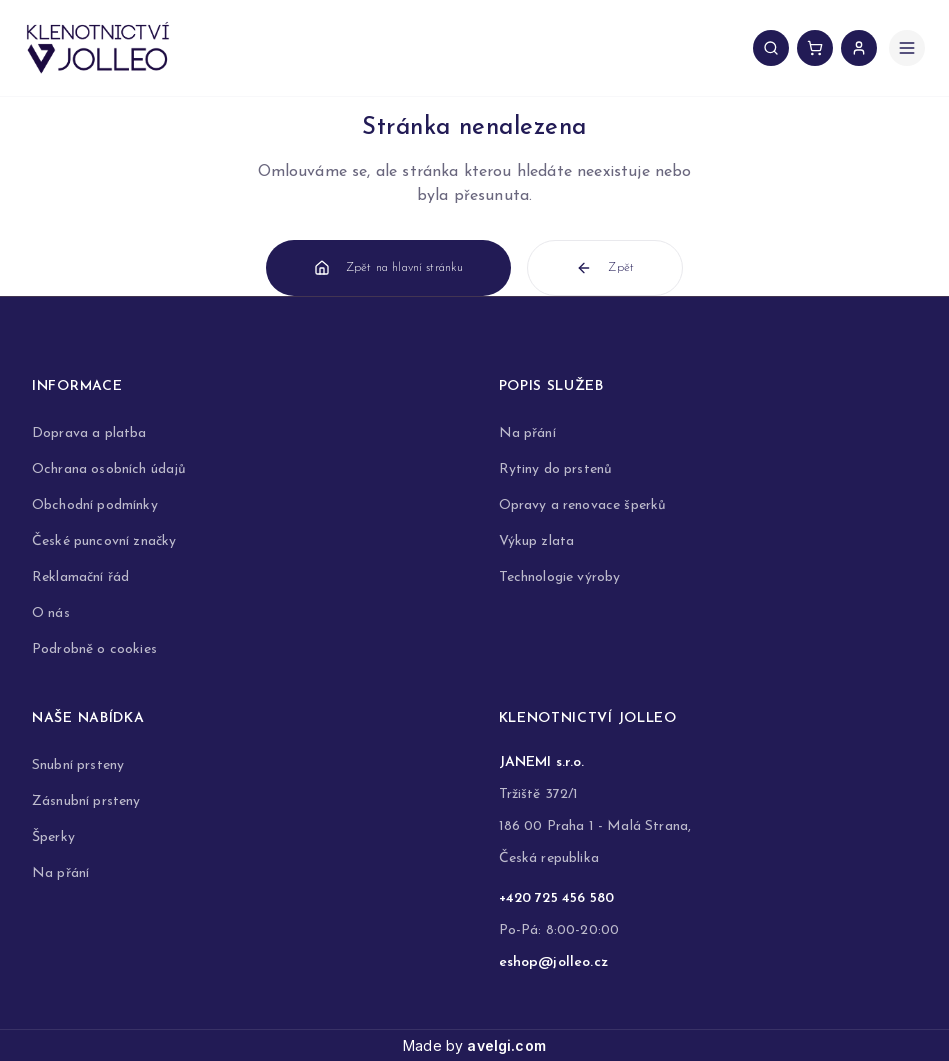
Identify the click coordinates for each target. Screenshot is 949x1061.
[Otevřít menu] (907, 48)
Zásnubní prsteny (86, 801)
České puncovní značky (104, 541)
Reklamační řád (80, 577)
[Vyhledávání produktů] (771, 48)
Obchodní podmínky (95, 505)
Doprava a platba (89, 433)
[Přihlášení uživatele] (859, 48)
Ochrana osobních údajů (109, 469)
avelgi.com (506, 1045)
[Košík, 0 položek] (815, 48)
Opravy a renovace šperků (583, 505)
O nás (51, 613)
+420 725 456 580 (557, 898)
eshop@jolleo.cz (553, 962)
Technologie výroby (560, 577)
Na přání (527, 433)
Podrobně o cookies (94, 649)
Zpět (605, 268)
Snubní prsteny (78, 765)
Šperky (53, 837)
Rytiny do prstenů (556, 469)
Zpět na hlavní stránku (389, 268)
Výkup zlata (537, 541)
